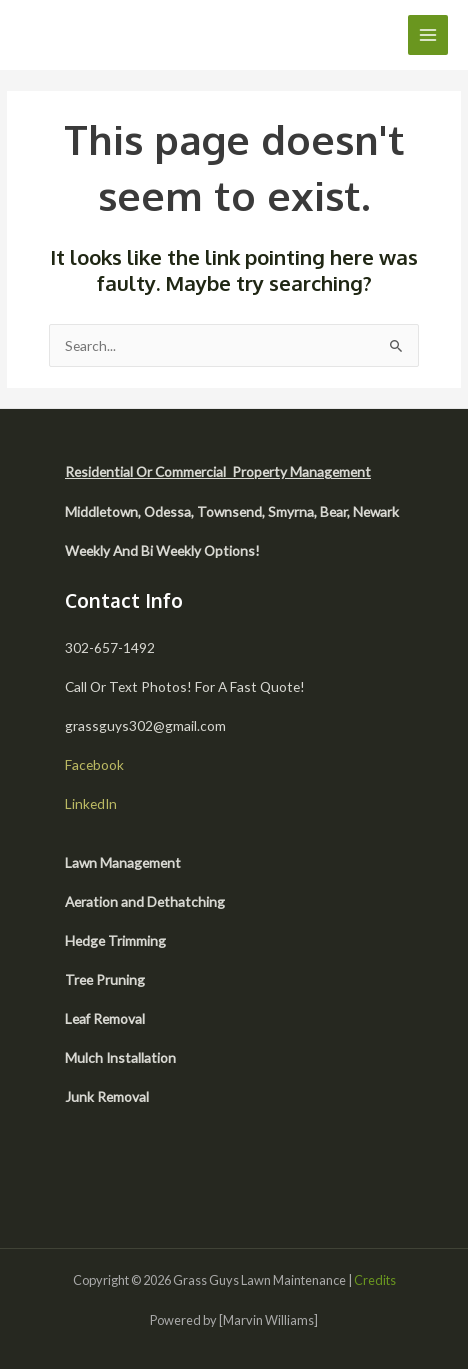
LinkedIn (91, 803)
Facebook (94, 764)
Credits (375, 1280)
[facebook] (88, 1177)
